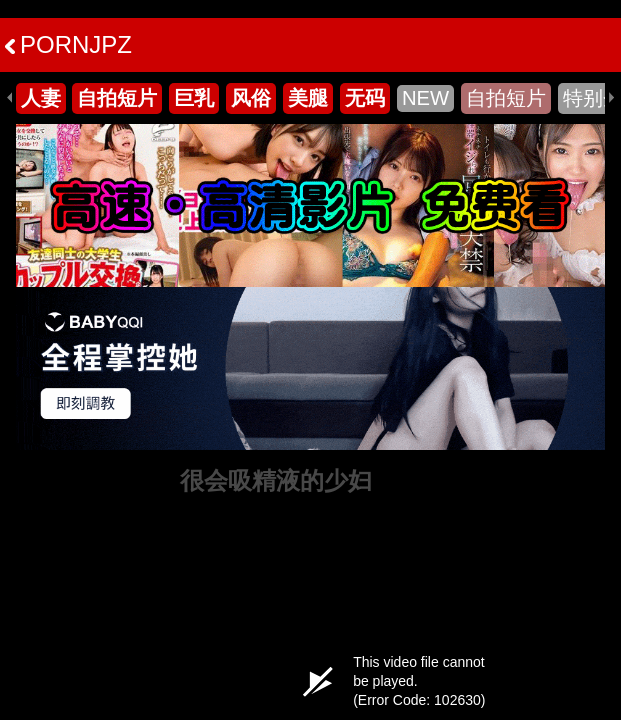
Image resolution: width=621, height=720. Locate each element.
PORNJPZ (68, 44)
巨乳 (194, 98)
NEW (425, 98)
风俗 (251, 98)
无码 (365, 98)
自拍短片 (117, 98)
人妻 (41, 98)
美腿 (308, 98)
